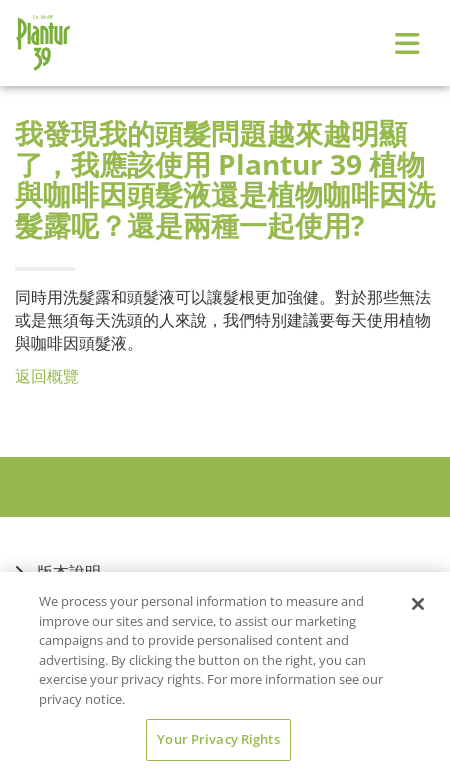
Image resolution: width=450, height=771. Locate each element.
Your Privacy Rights (218, 739)
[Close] (418, 604)
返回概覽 (47, 376)
